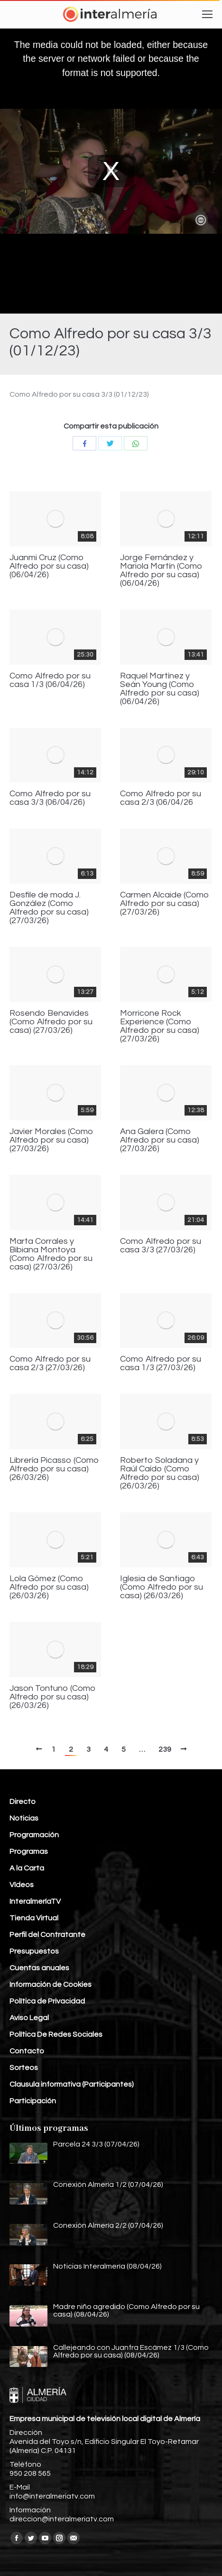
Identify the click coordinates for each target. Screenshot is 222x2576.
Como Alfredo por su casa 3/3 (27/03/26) (160, 1245)
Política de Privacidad (47, 2001)
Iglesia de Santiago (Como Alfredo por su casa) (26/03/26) (161, 1587)
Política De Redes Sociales (55, 2034)
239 (164, 1749)
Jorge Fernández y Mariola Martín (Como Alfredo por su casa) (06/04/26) (161, 570)
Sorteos (23, 2067)
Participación (32, 2101)
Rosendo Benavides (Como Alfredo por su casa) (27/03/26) (50, 1022)
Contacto (26, 2051)
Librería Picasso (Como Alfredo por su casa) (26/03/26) (54, 1469)
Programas (28, 1851)
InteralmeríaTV (35, 1901)
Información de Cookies (50, 1984)
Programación (34, 1835)
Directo (22, 1801)
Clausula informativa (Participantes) (71, 2084)
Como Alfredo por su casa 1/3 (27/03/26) (160, 1363)
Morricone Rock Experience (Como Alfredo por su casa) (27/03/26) (159, 1026)
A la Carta (26, 1868)
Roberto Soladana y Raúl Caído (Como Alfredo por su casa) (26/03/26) (159, 1473)
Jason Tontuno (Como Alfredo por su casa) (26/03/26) (52, 1697)
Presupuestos (34, 1951)
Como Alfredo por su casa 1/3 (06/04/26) (50, 680)
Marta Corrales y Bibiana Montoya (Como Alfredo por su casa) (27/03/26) (50, 1254)
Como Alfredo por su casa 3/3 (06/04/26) (50, 798)
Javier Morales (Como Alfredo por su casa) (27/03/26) (51, 1140)
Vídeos (21, 1885)
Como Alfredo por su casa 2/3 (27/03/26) (50, 1363)
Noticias (23, 1818)
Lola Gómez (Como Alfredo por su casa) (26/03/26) (49, 1587)
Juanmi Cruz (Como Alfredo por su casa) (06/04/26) (49, 566)
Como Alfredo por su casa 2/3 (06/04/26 (160, 798)
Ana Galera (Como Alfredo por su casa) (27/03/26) (159, 1140)
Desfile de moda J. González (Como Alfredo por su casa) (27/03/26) (49, 908)
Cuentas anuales (39, 1968)
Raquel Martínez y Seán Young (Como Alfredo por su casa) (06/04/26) (159, 689)
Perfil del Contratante (47, 1934)
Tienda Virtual (33, 1918)
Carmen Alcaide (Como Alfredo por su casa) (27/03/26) (164, 903)
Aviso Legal (29, 2018)
